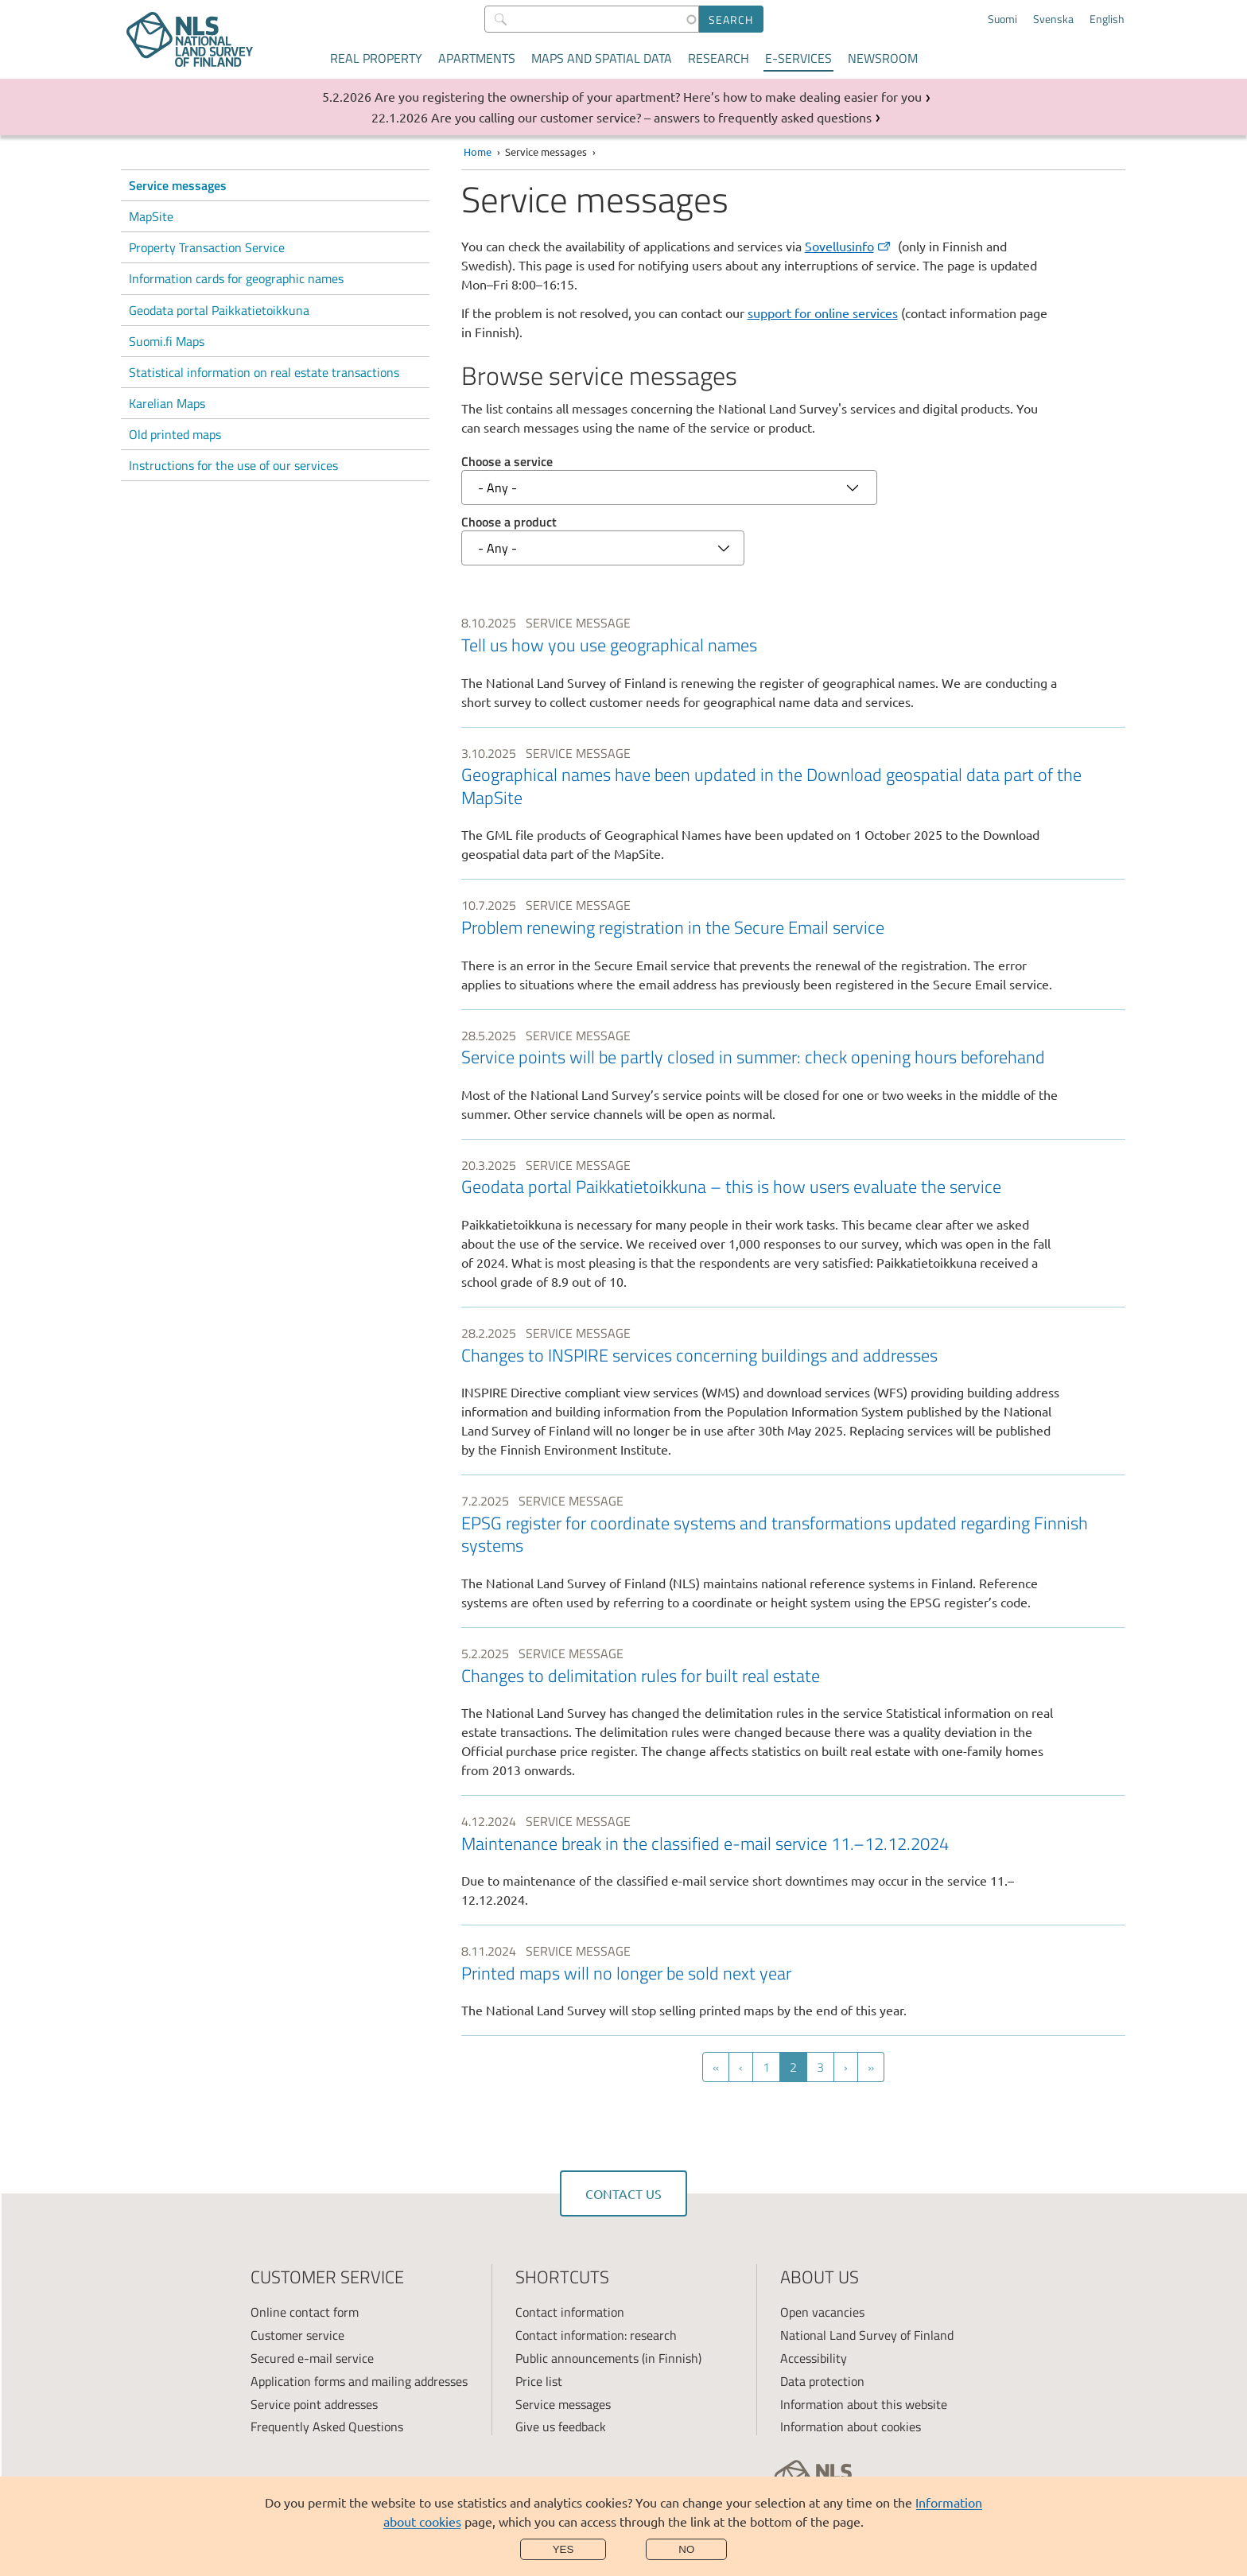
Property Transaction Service (207, 247)
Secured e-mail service (312, 2358)
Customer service (297, 2335)
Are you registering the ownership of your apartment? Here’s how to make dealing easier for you (648, 96)
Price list (538, 2381)
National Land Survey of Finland (867, 2335)
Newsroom (883, 58)
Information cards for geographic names (236, 278)
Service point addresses (314, 2404)
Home (477, 151)
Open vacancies (822, 2312)
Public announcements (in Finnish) (608, 2358)
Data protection (822, 2381)
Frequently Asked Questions (327, 2426)
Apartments (476, 58)
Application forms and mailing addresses (359, 2381)
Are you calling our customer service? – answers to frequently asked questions (651, 117)
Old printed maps (175, 434)
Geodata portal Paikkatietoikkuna (219, 310)
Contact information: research (596, 2335)
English (1107, 19)
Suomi (1002, 19)
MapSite (151, 216)
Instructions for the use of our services (233, 465)
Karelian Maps (167, 403)
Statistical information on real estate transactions (264, 372)
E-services (798, 58)
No (686, 2549)
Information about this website (863, 2404)
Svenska (1053, 19)
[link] (793, 661)
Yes (563, 2549)
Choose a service (507, 461)
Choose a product (509, 521)
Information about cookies (850, 2426)
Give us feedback (560, 2426)
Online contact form (305, 2312)
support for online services (823, 313)
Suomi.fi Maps (166, 341)
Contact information (569, 2312)
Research (718, 58)
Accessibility (813, 2358)
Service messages (178, 185)
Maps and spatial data (601, 58)
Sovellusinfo (848, 246)
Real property (376, 58)
